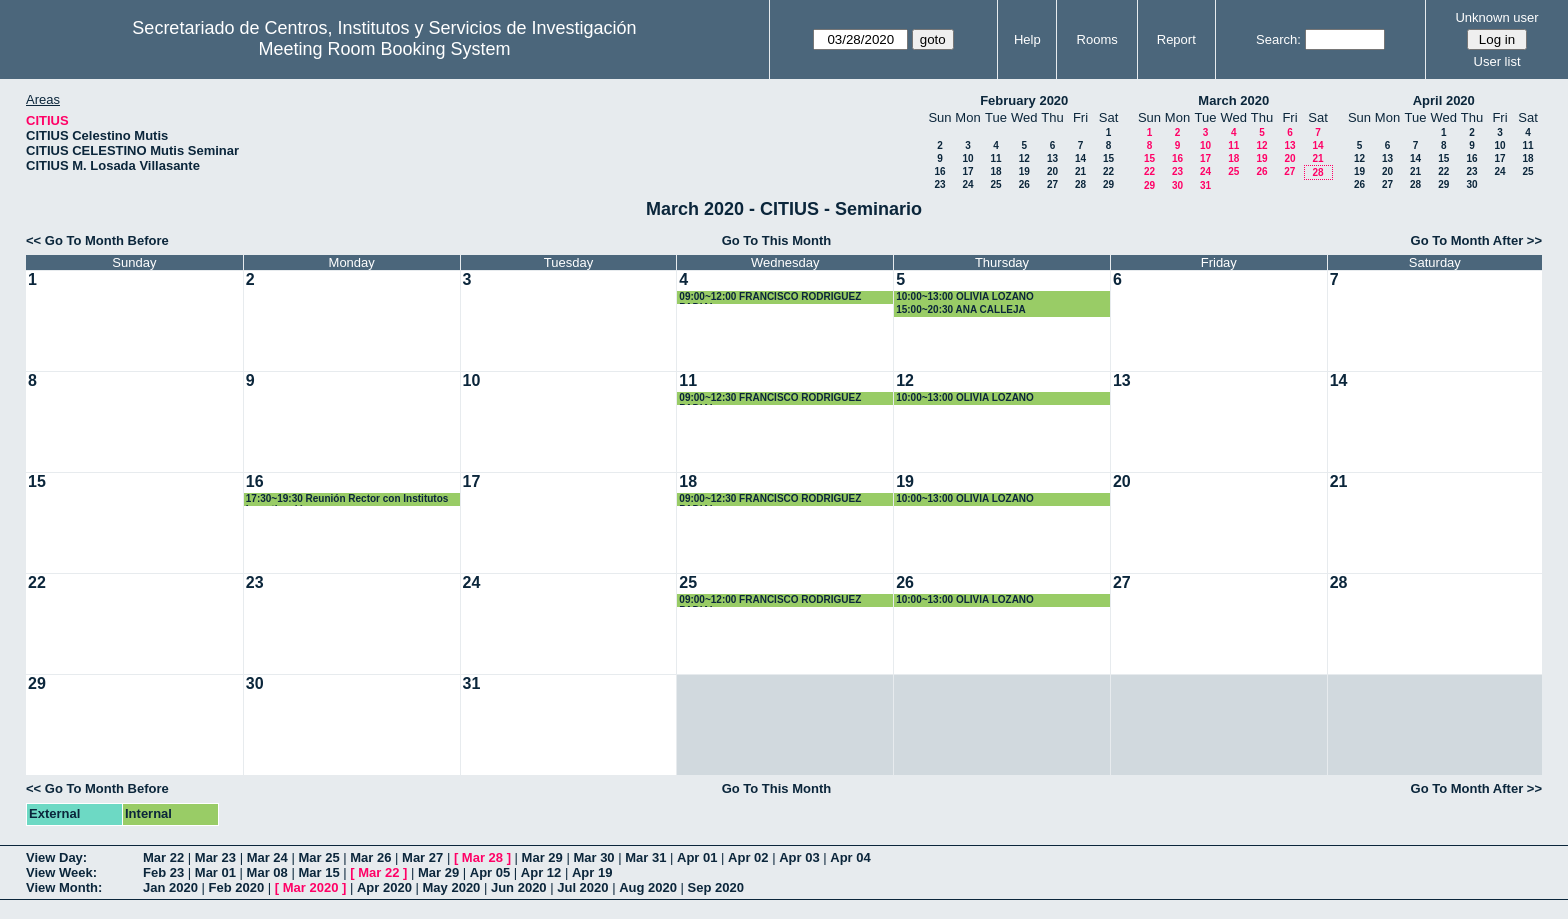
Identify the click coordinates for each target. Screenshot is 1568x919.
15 (1108, 158)
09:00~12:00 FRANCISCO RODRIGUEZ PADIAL (770, 297)
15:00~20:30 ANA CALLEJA (961, 309)
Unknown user (1496, 17)
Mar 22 (163, 857)
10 (967, 158)
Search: (1278, 39)
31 (1205, 185)
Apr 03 (799, 857)
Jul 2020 (582, 887)
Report (1176, 39)
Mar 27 (422, 857)
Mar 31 (645, 857)
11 (995, 158)
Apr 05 (490, 872)
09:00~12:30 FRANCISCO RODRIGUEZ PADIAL (770, 398)
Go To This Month (777, 240)
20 (1052, 171)
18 (995, 171)
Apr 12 (541, 872)
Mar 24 (267, 857)
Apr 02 (748, 857)
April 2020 (1444, 100)
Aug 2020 (648, 887)
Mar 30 (593, 857)
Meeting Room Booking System (384, 49)
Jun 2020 (519, 887)
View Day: (56, 857)
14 (1080, 158)
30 (1177, 185)
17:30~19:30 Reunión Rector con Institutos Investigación (347, 499)
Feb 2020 (237, 887)
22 (1108, 171)
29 (1108, 184)
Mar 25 (318, 857)
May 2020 (452, 887)
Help (1027, 39)
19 (1024, 171)
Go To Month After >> (1476, 240)
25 (995, 184)
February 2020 (1024, 100)
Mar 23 (215, 857)
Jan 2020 (170, 887)
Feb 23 (163, 872)
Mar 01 (215, 872)
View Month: (64, 887)
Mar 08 (267, 872)
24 (967, 184)
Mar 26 (370, 857)
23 (939, 184)
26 (1024, 184)
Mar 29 (542, 857)
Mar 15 (318, 872)
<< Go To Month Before (97, 240)
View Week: (61, 872)
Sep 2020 (716, 887)
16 (939, 171)
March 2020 (1233, 100)
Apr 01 (697, 857)
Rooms (1097, 39)
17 (967, 171)
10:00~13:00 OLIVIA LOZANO (965, 296)
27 (1052, 184)
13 (1052, 158)
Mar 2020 (311, 887)
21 (1080, 171)
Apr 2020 (384, 887)
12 (1024, 158)
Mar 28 (482, 857)
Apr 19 (592, 872)
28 (1080, 184)
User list (1497, 61)
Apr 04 (850, 857)
